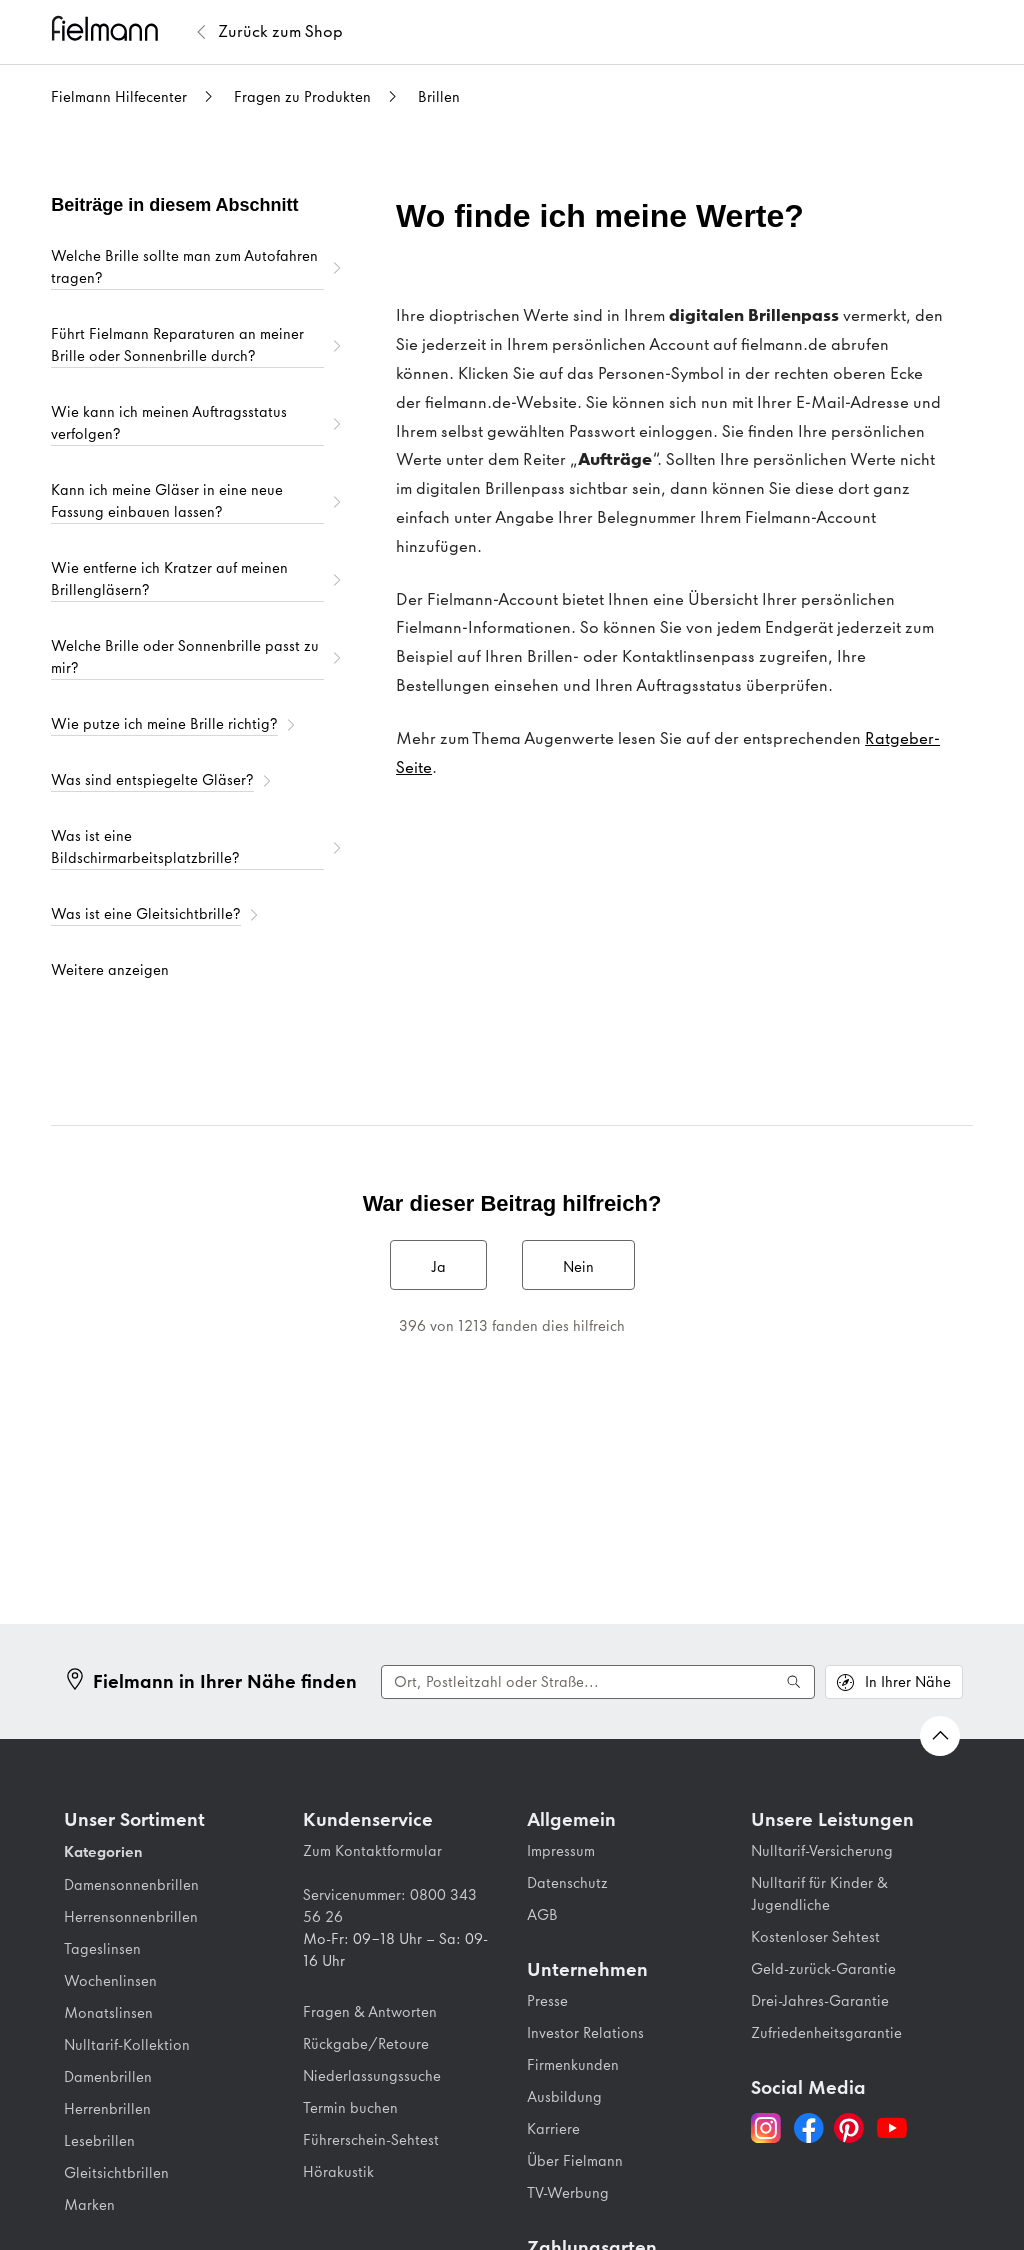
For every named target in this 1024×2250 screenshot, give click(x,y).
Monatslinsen (108, 2013)
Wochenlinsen (110, 1981)
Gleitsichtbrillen (116, 2173)
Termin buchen (350, 2108)
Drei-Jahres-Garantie (820, 2001)
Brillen (439, 97)
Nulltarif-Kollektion (127, 2045)
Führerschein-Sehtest (371, 2140)
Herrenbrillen (107, 2109)
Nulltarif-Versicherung (822, 1851)
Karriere (553, 2129)
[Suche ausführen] (794, 1682)
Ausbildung (564, 2097)
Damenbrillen (108, 2077)
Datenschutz (567, 1883)
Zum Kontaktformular (372, 1851)
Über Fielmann (575, 2161)
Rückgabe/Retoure (366, 2044)
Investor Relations (585, 2033)
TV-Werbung (568, 2193)
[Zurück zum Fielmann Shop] (280, 32)
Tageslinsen (102, 1949)
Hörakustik (338, 2172)
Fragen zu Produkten (302, 97)
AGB (542, 1915)
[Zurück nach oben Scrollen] (940, 1736)
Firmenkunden (573, 2065)
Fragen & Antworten (370, 2012)
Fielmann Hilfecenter (119, 97)
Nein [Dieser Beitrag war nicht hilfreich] (578, 1267)
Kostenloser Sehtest (815, 1937)
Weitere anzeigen (110, 970)
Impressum (561, 1851)
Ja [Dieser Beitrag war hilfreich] (438, 1267)
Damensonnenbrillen (131, 1885)
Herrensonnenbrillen (131, 1917)
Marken (89, 2205)
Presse (547, 2001)
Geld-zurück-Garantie (823, 1969)
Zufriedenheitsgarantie (826, 2033)
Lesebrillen (99, 2141)
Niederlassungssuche (372, 2076)
